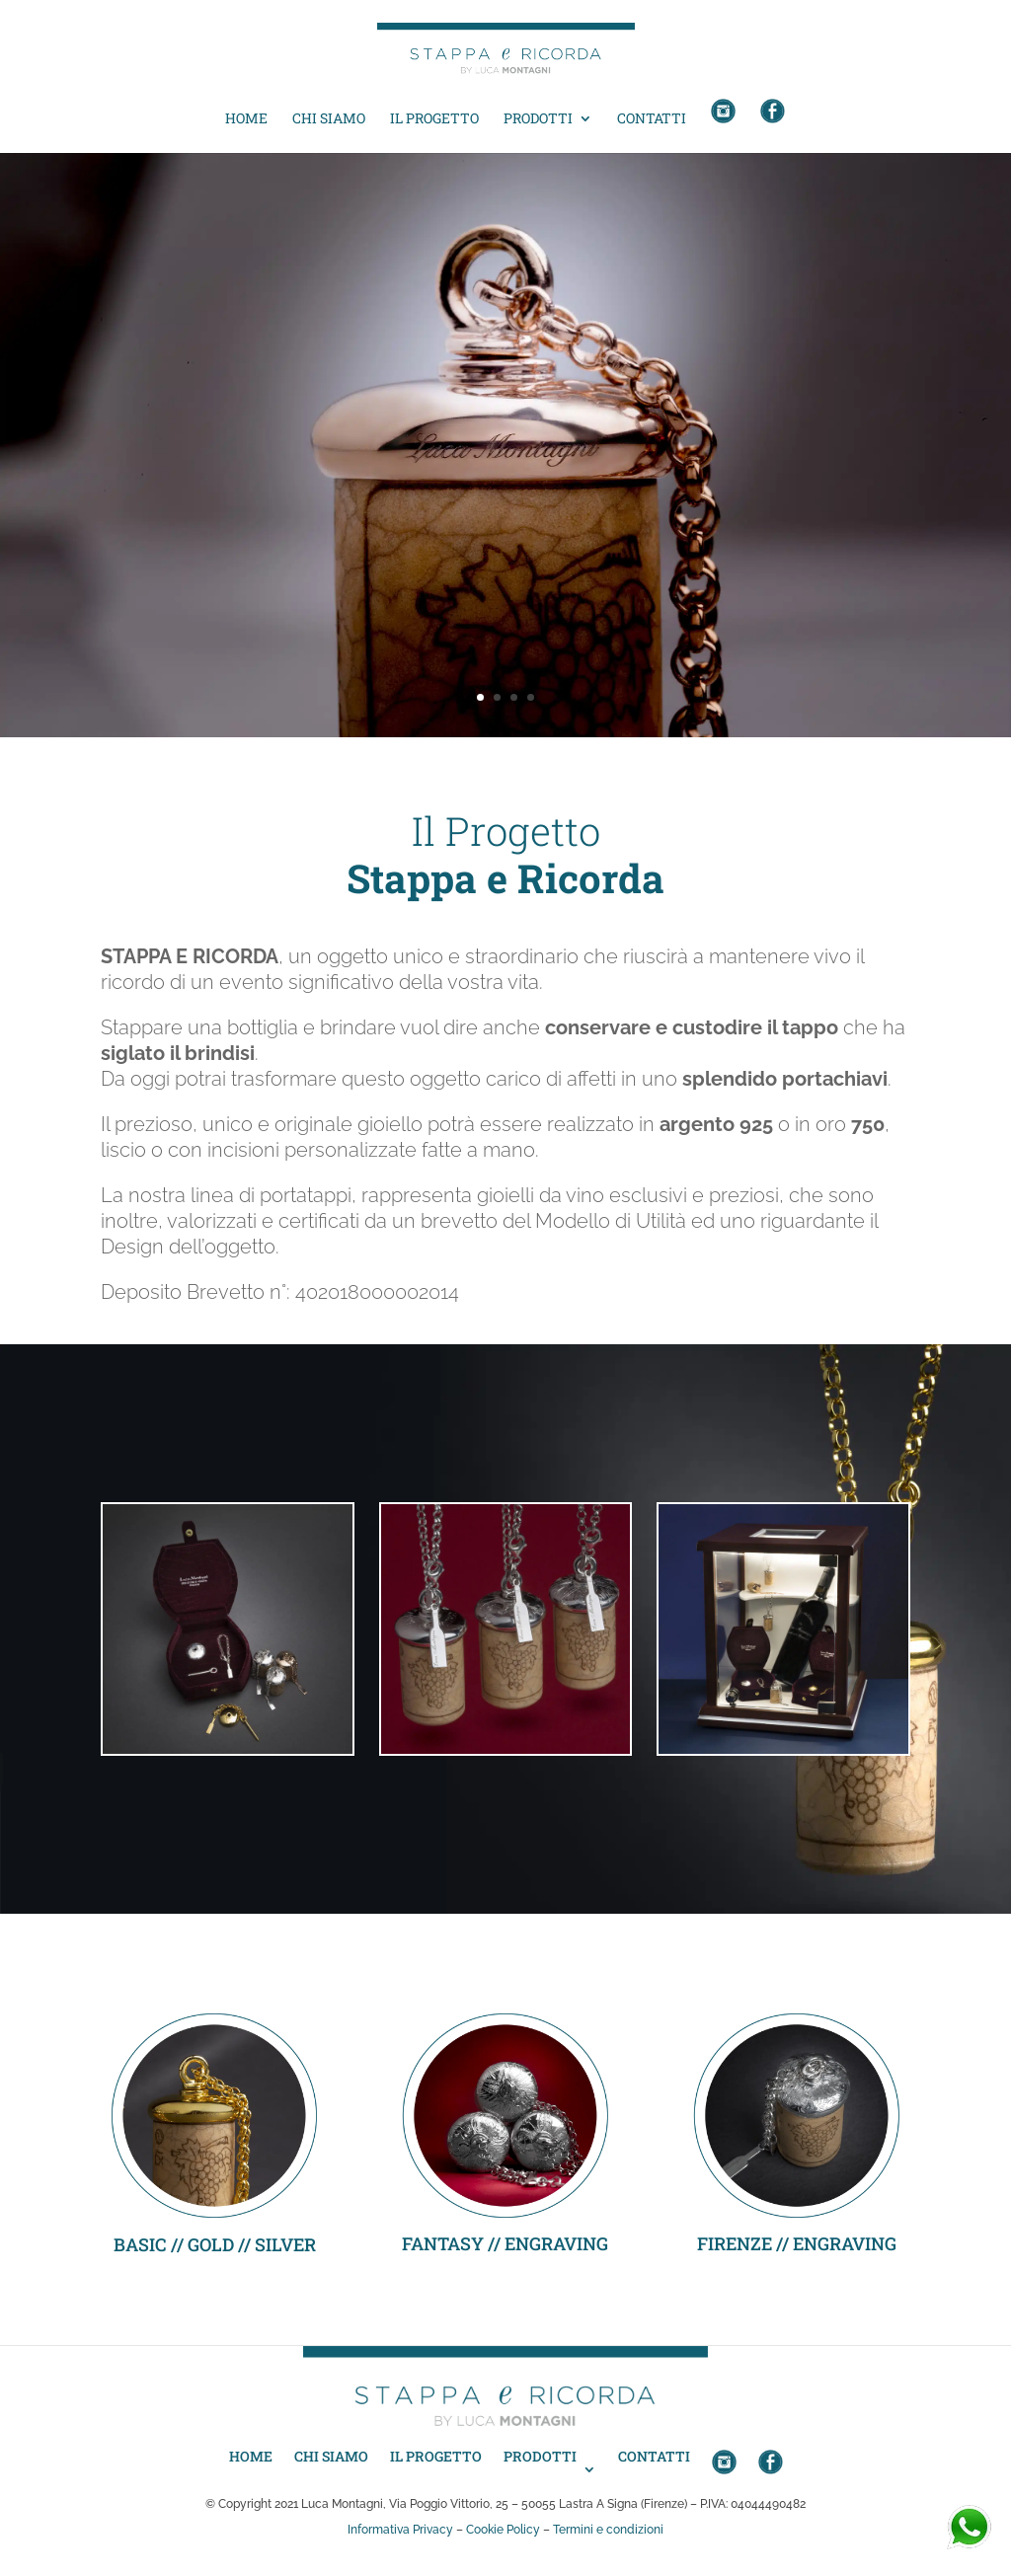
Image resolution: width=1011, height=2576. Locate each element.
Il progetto (434, 119)
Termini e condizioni (608, 2530)
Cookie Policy (503, 2530)
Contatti (651, 119)
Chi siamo (328, 119)
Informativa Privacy (400, 2530)
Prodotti (538, 119)
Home (246, 119)
